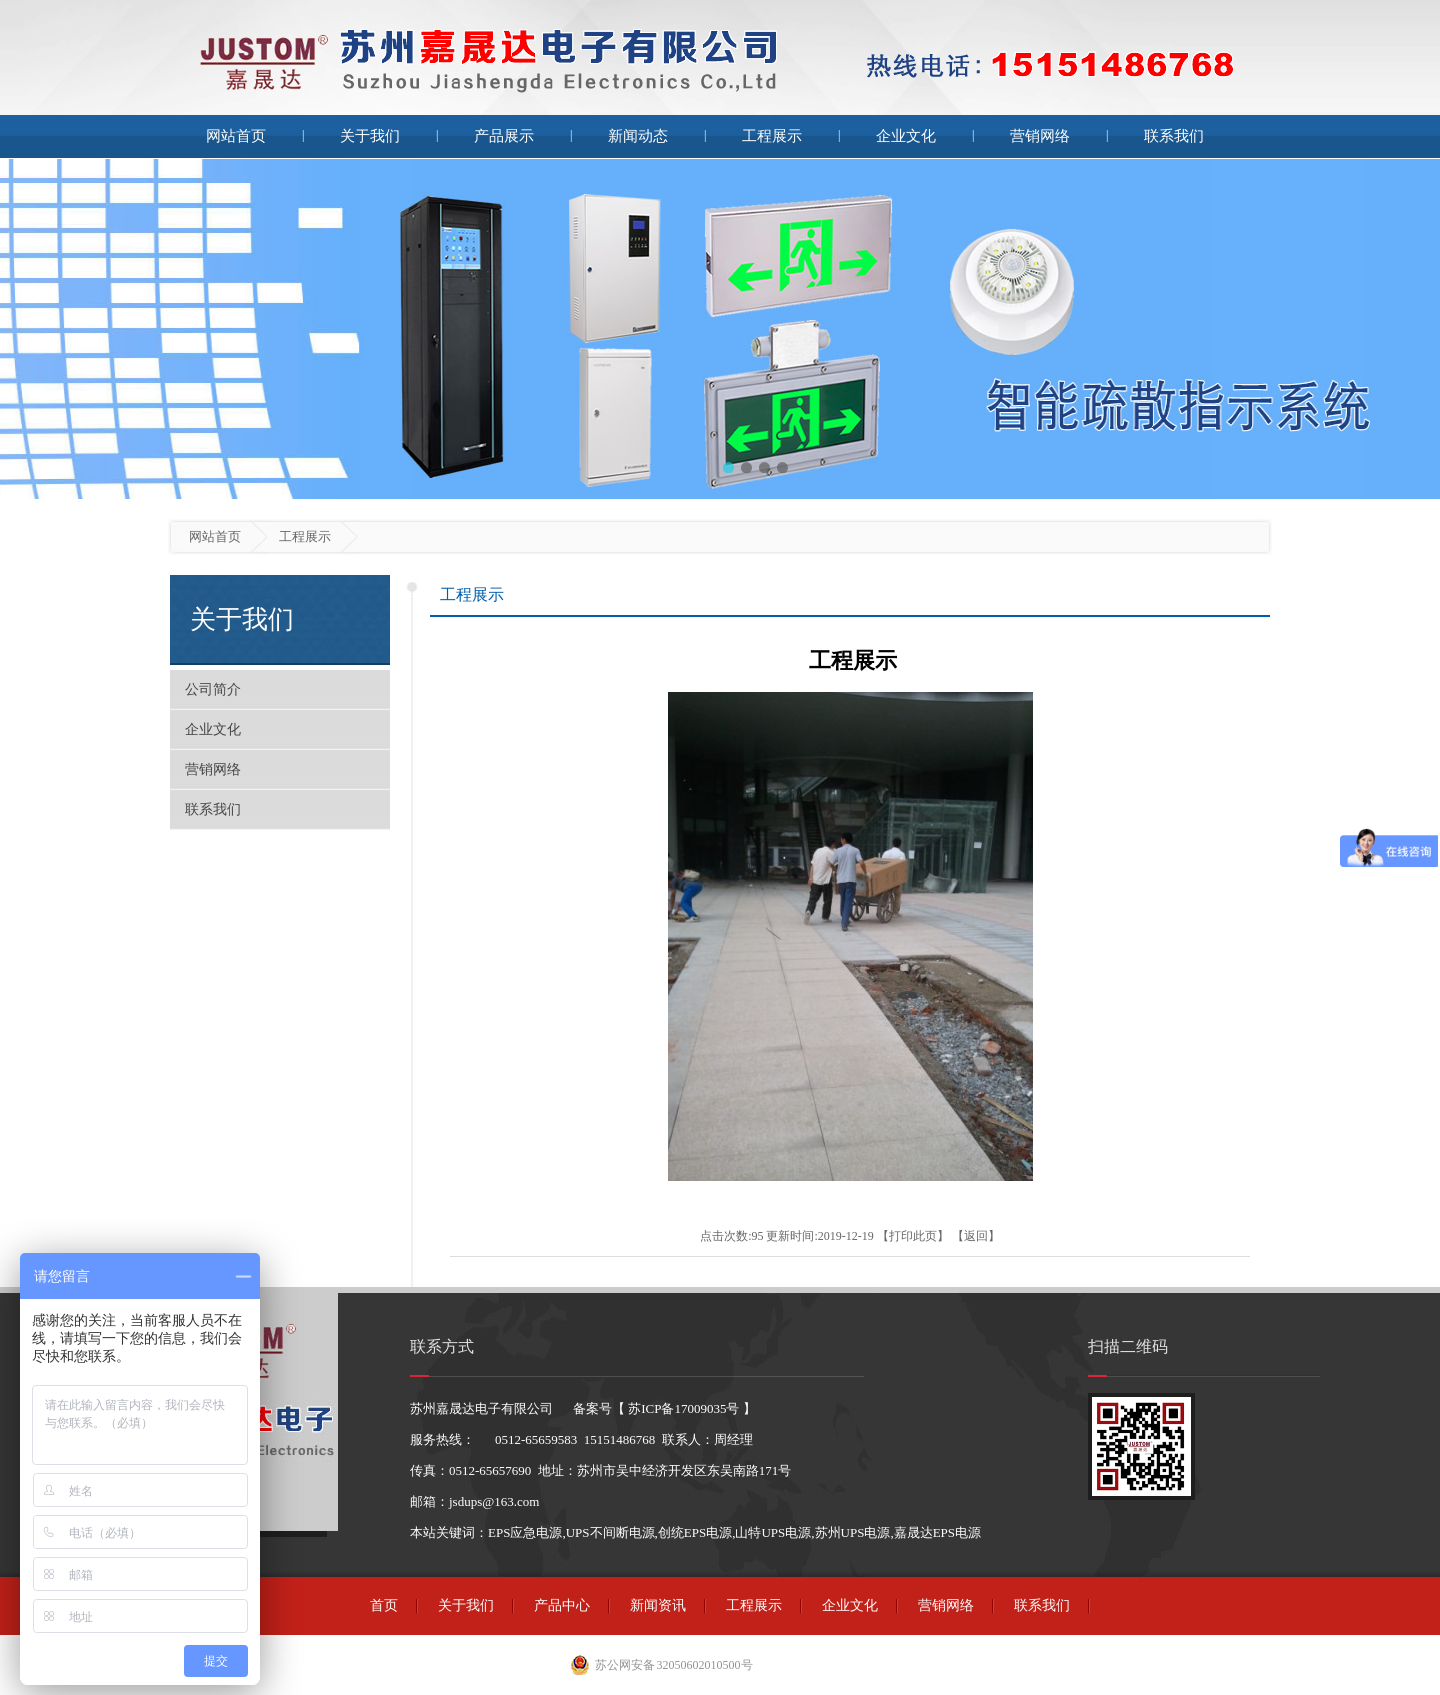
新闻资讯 (658, 1605)
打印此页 (913, 1236)
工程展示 (772, 136)
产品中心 (562, 1605)
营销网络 (1040, 136)
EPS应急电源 (525, 1532)
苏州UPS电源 (853, 1532)
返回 (976, 1236)
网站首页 (236, 136)
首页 (384, 1605)
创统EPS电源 (695, 1532)
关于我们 (370, 136)
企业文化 (906, 136)
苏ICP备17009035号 (683, 1408)
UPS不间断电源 (610, 1532)
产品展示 (504, 136)
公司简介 (213, 689)
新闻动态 (638, 136)
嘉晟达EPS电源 (937, 1532)
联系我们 (1174, 136)
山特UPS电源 (773, 1532)
